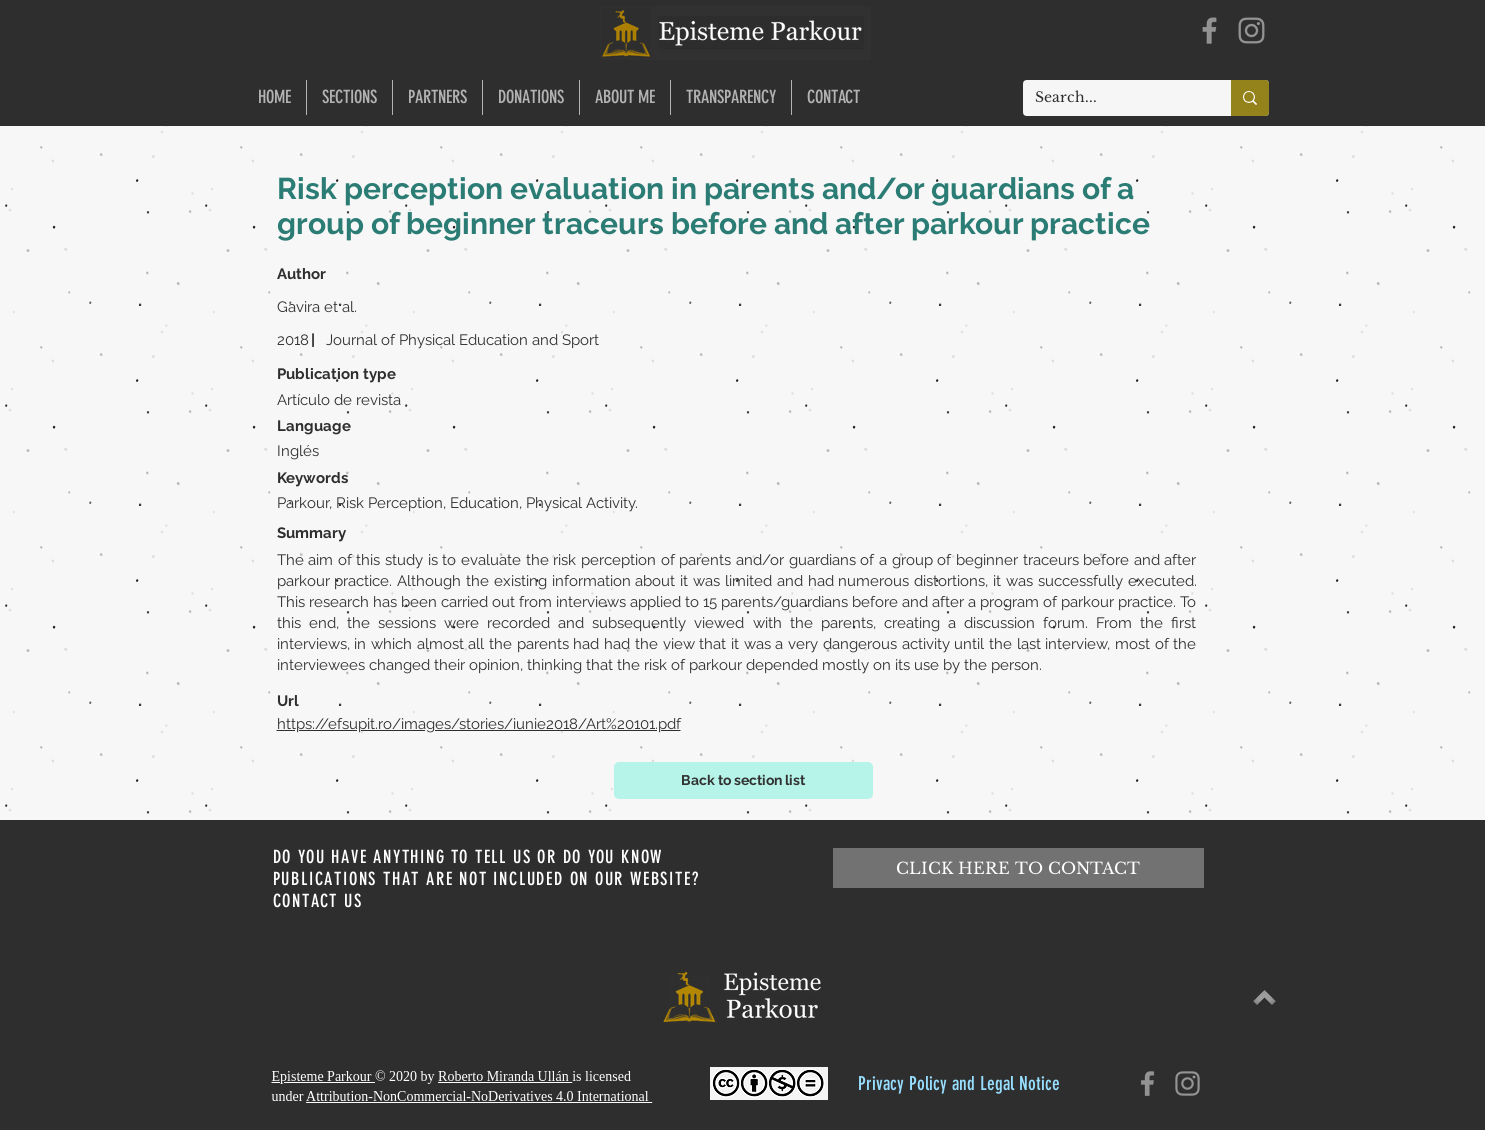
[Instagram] (1251, 30)
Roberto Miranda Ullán (505, 1076)
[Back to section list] (743, 780)
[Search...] (1112, 98)
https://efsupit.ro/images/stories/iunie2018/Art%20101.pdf (479, 724)
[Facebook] (1209, 30)
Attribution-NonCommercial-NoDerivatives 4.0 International (479, 1096)
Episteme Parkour (323, 1076)
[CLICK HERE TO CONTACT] (1018, 868)
